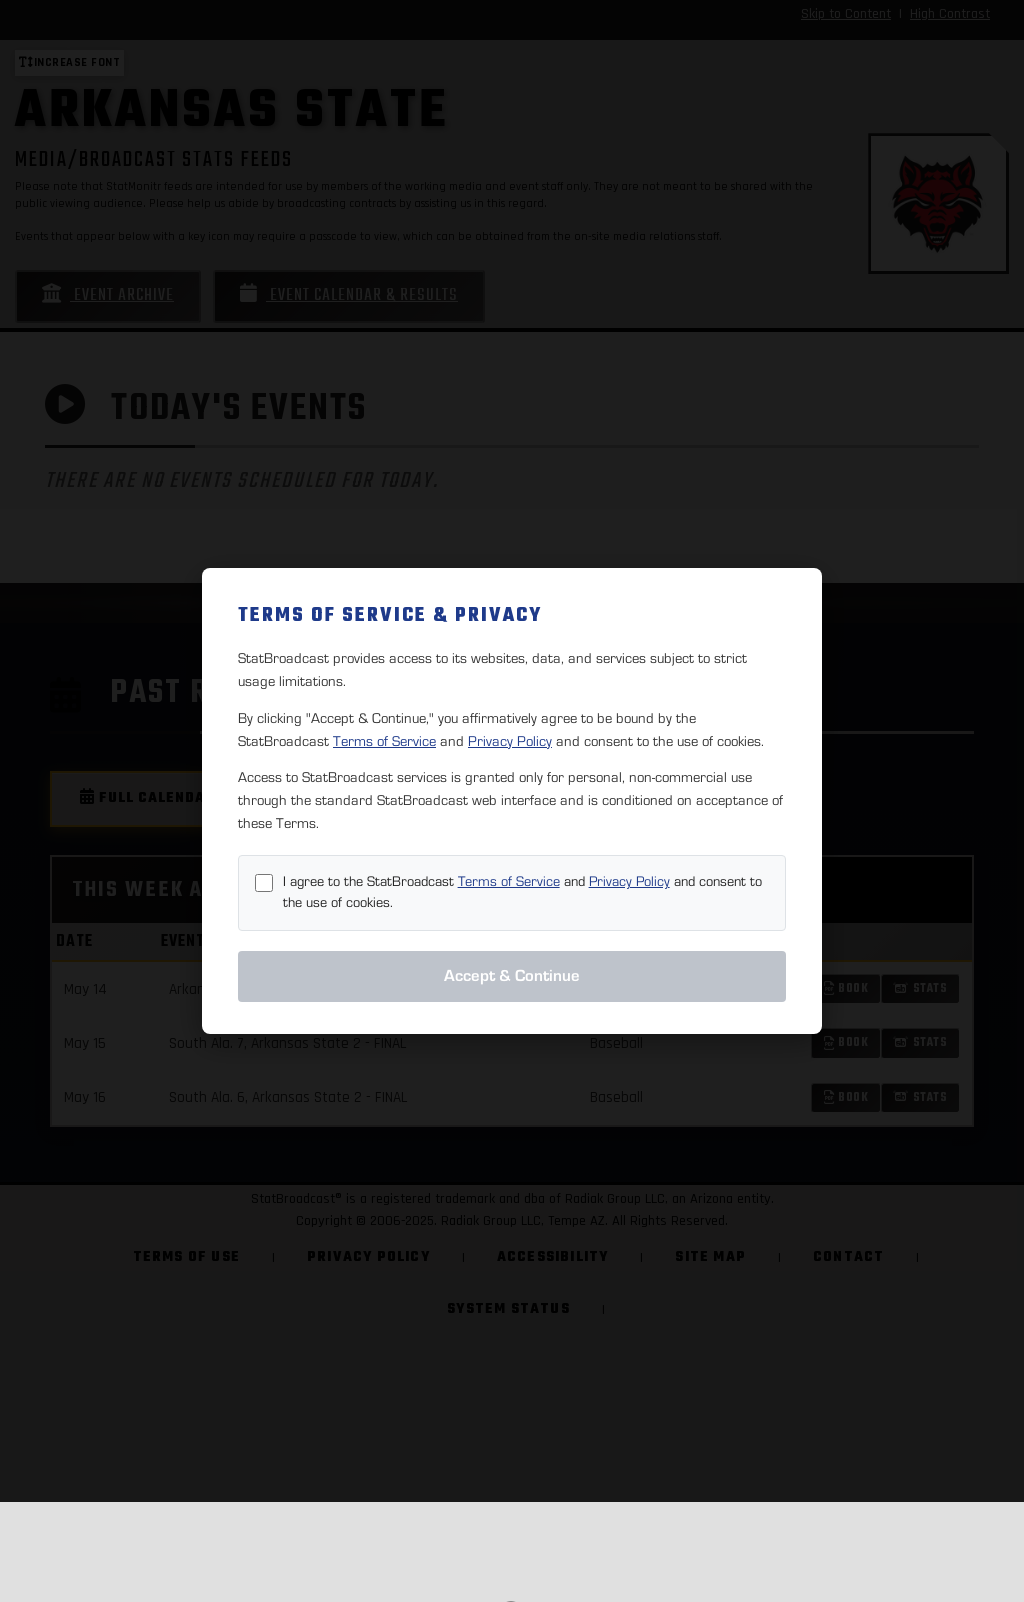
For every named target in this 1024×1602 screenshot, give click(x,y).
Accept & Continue (512, 976)
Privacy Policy (510, 741)
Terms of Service (384, 741)
